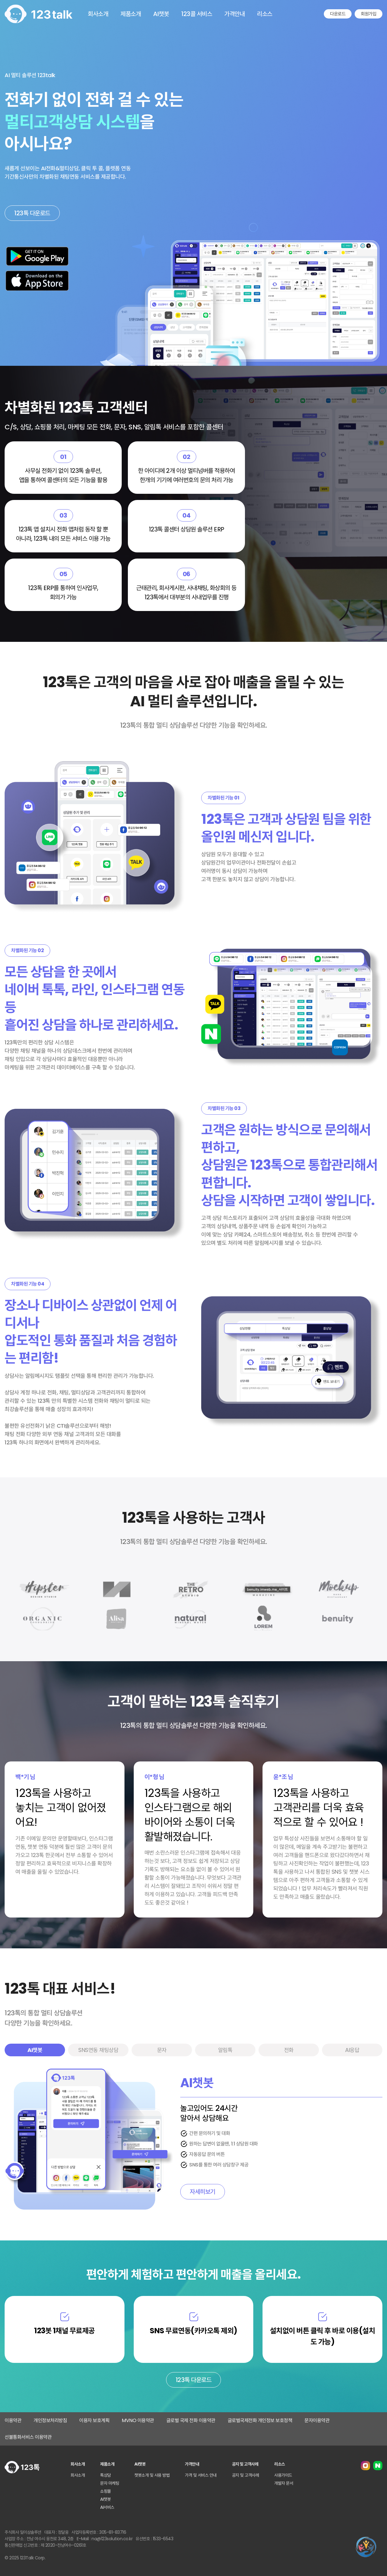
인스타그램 (365, 2465)
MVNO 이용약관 (138, 2420)
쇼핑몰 (105, 2491)
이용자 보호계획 (94, 2420)
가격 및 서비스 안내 (201, 2475)
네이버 (377, 2465)
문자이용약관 (316, 2420)
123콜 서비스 (196, 14)
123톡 (38, 14)
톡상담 (105, 2475)
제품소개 (130, 14)
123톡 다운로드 (32, 213)
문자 (162, 2050)
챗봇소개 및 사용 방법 (151, 2475)
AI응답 (352, 2050)
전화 (289, 2050)
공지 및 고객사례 (245, 2475)
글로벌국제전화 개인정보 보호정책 (260, 2420)
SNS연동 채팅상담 (98, 2050)
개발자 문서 (283, 2483)
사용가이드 (283, 2475)
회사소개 (98, 14)
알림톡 (225, 2050)
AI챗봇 (161, 14)
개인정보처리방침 (50, 2420)
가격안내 (234, 14)
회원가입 (368, 13)
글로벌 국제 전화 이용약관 (190, 2420)
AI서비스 (107, 2507)
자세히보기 (202, 2191)
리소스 (264, 14)
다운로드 (337, 13)
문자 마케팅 (109, 2483)
